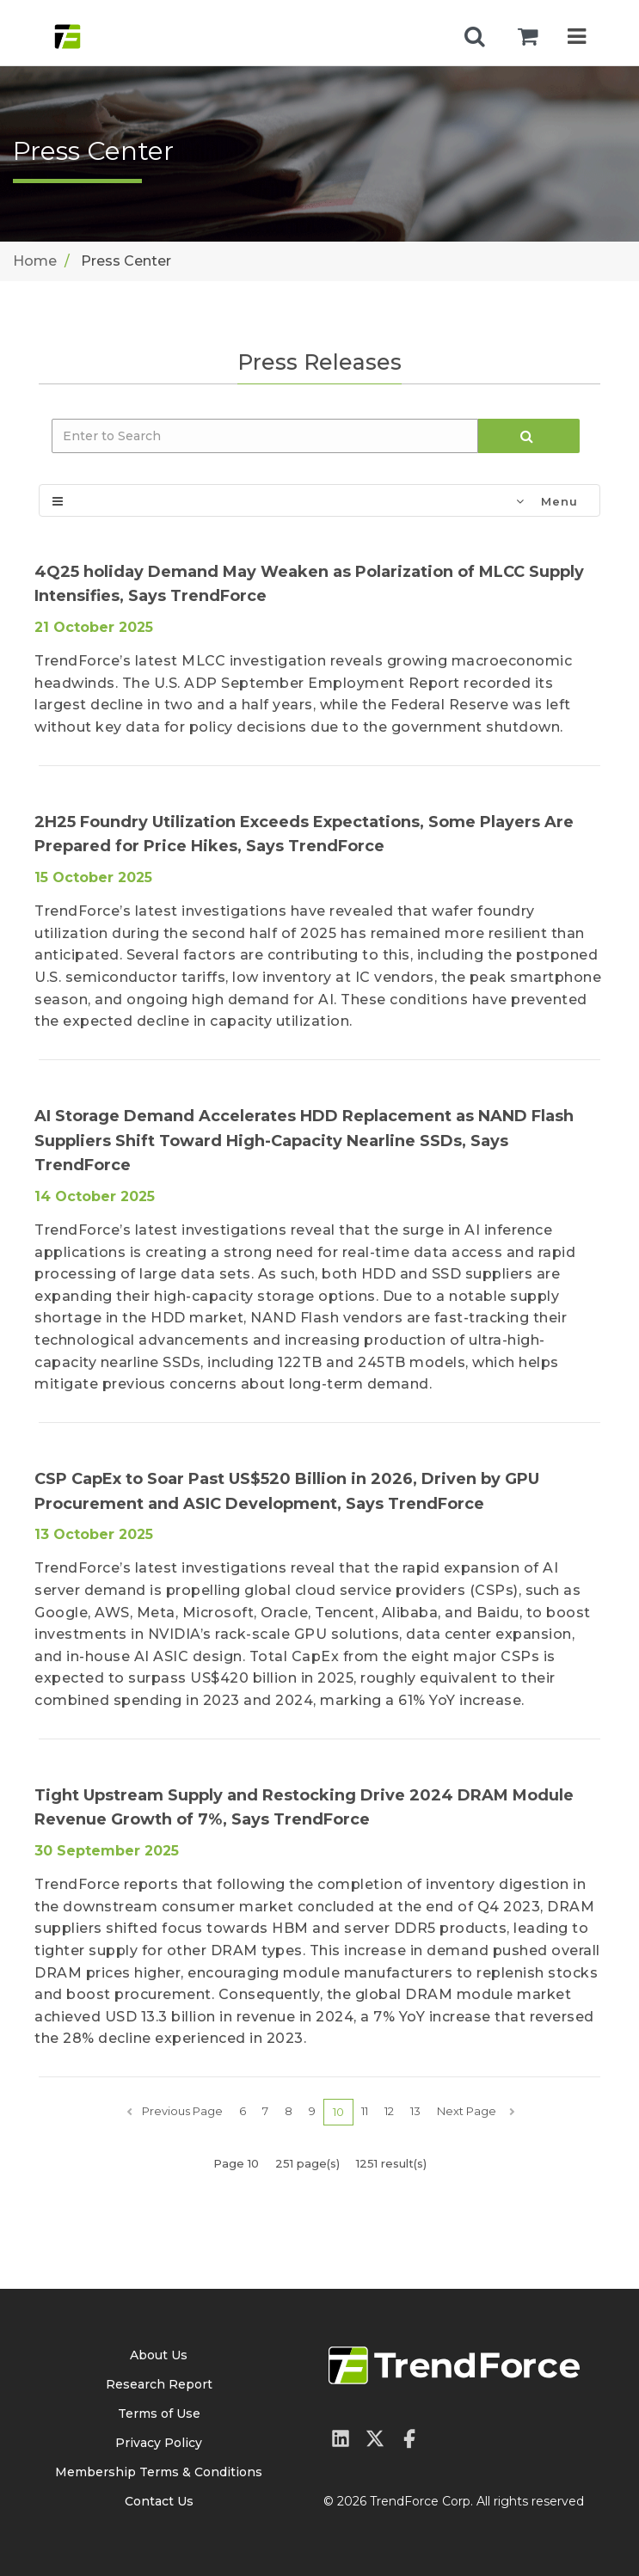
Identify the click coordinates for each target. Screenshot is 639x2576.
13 (415, 2111)
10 (338, 2112)
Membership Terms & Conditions (158, 2472)
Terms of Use (159, 2413)
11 (364, 2111)
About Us (158, 2355)
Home (35, 261)
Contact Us (159, 2501)
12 (389, 2111)
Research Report (159, 2384)
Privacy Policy (158, 2442)
